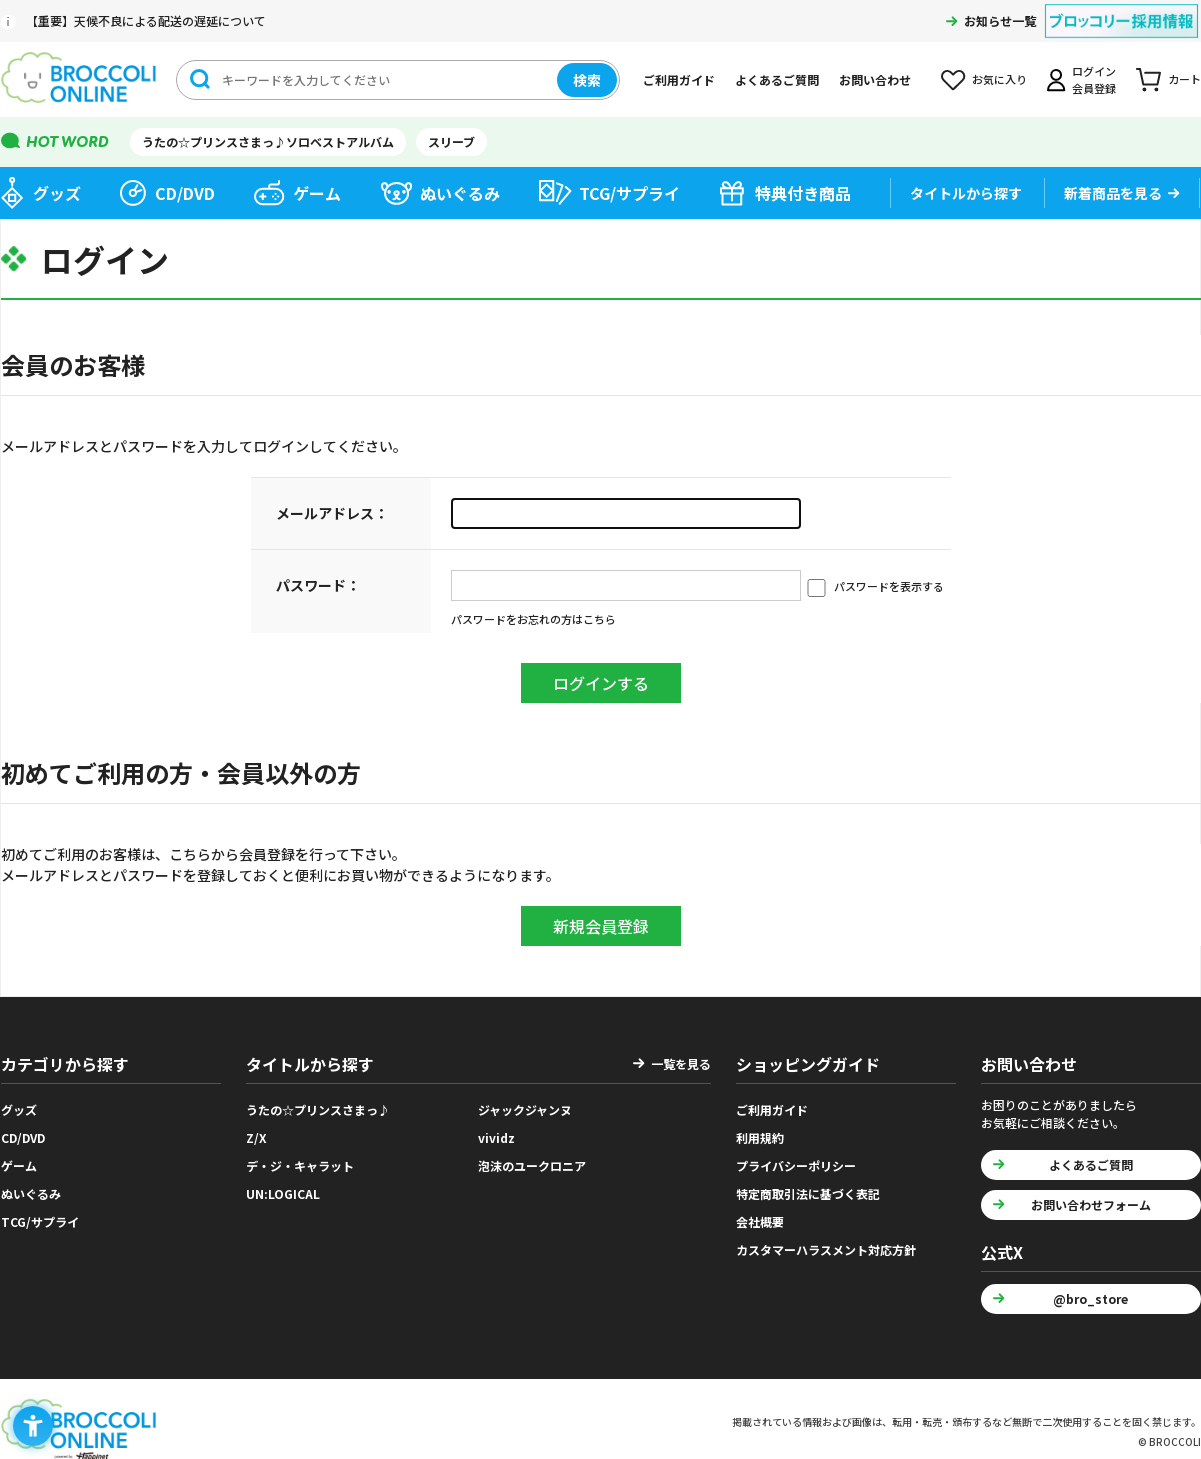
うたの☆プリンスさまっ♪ (318, 1109)
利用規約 (760, 1137)
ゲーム (317, 193)
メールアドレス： (332, 513)
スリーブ (451, 141)
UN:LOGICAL (283, 1193)
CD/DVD (185, 193)
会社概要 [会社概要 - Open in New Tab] (760, 1221)
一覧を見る (681, 1063)
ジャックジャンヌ (525, 1109)
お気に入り (999, 79)
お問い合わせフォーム (1091, 1204)
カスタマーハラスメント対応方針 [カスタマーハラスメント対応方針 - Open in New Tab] (826, 1249)
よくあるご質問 (777, 79)
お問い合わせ (875, 79)
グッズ (57, 193)
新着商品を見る (1113, 193)
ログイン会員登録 (1094, 79)
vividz (496, 1137)
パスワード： (318, 585)
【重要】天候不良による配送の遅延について (146, 20)
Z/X (256, 1137)
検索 (587, 80)
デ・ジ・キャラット (300, 1165)
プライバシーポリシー (796, 1165)
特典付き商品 (803, 193)
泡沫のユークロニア (532, 1165)
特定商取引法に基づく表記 (808, 1193)
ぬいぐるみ (460, 193)
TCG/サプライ (629, 193)
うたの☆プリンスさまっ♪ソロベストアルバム (268, 141)
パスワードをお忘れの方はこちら (533, 619)
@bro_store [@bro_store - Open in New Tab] (1090, 1298)
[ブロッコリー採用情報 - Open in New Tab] (1121, 8)
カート (1184, 79)
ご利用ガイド (679, 79)
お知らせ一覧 (1000, 20)
